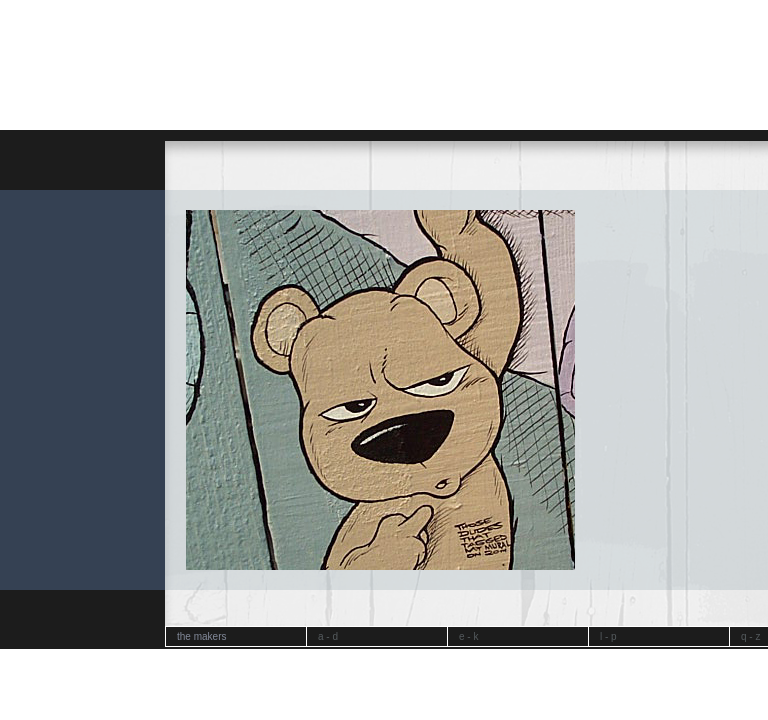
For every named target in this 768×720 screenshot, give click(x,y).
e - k (468, 636)
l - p (608, 636)
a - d (328, 636)
